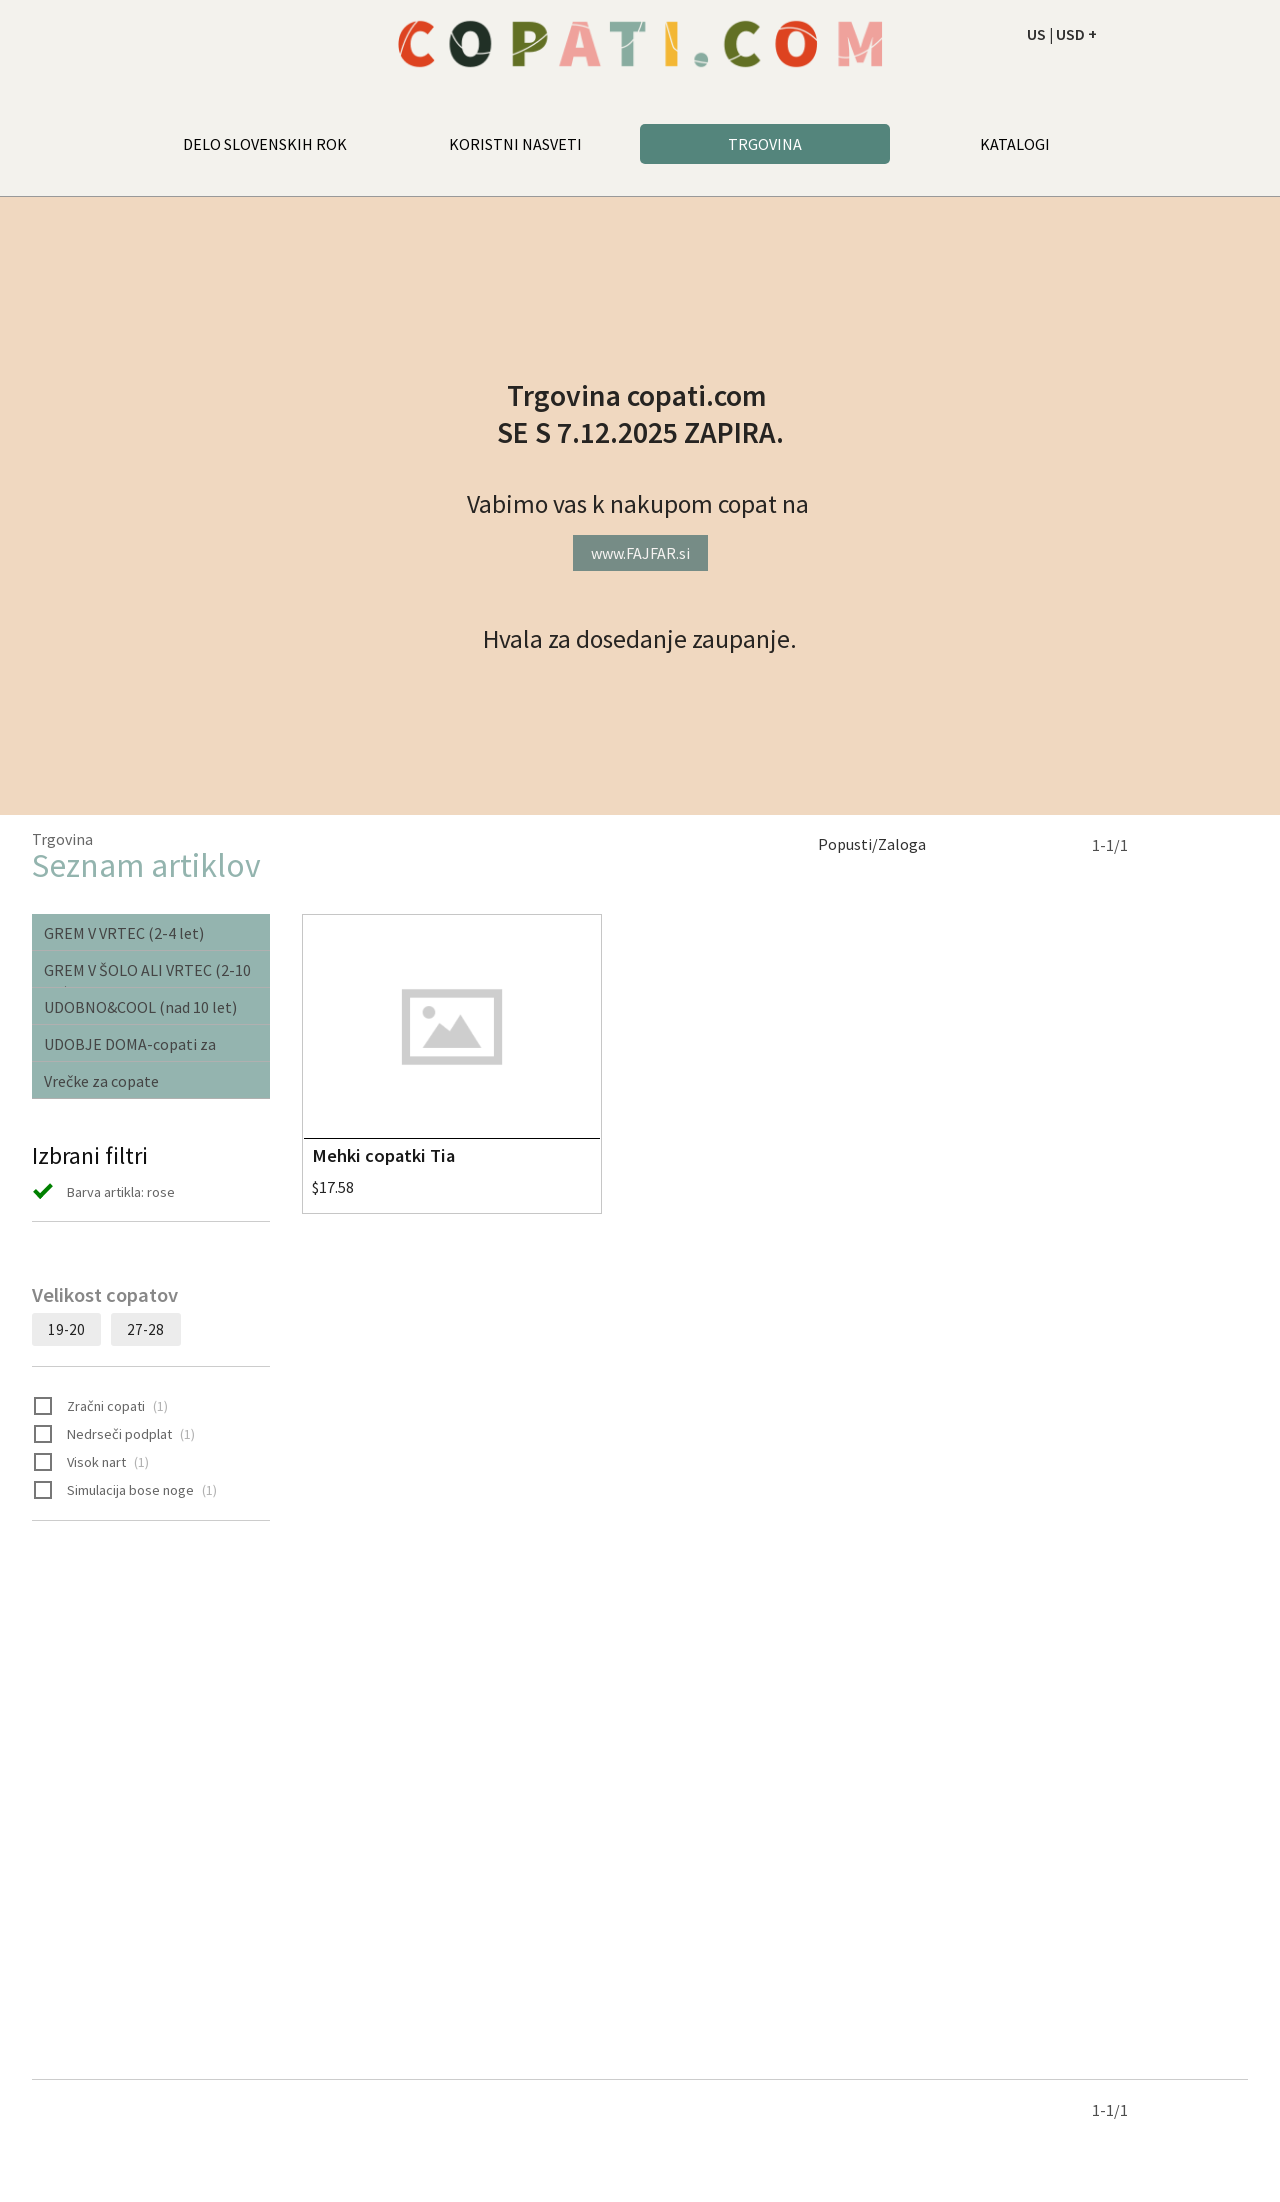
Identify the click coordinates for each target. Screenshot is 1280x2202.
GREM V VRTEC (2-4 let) (124, 933)
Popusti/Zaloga (872, 844)
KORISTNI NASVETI (515, 144)
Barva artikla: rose (104, 1193)
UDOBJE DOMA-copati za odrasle (130, 1047)
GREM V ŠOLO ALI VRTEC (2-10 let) (147, 973)
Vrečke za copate (101, 1081)
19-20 (66, 1329)
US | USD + (1062, 34)
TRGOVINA (765, 144)
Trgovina (62, 839)
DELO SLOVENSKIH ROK (265, 144)
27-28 (145, 1329)
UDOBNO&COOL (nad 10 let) (140, 1007)
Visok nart (91, 1463)
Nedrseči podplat (114, 1435)
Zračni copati (101, 1407)
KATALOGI (1015, 144)
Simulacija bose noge (125, 1491)
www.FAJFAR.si (640, 553)
